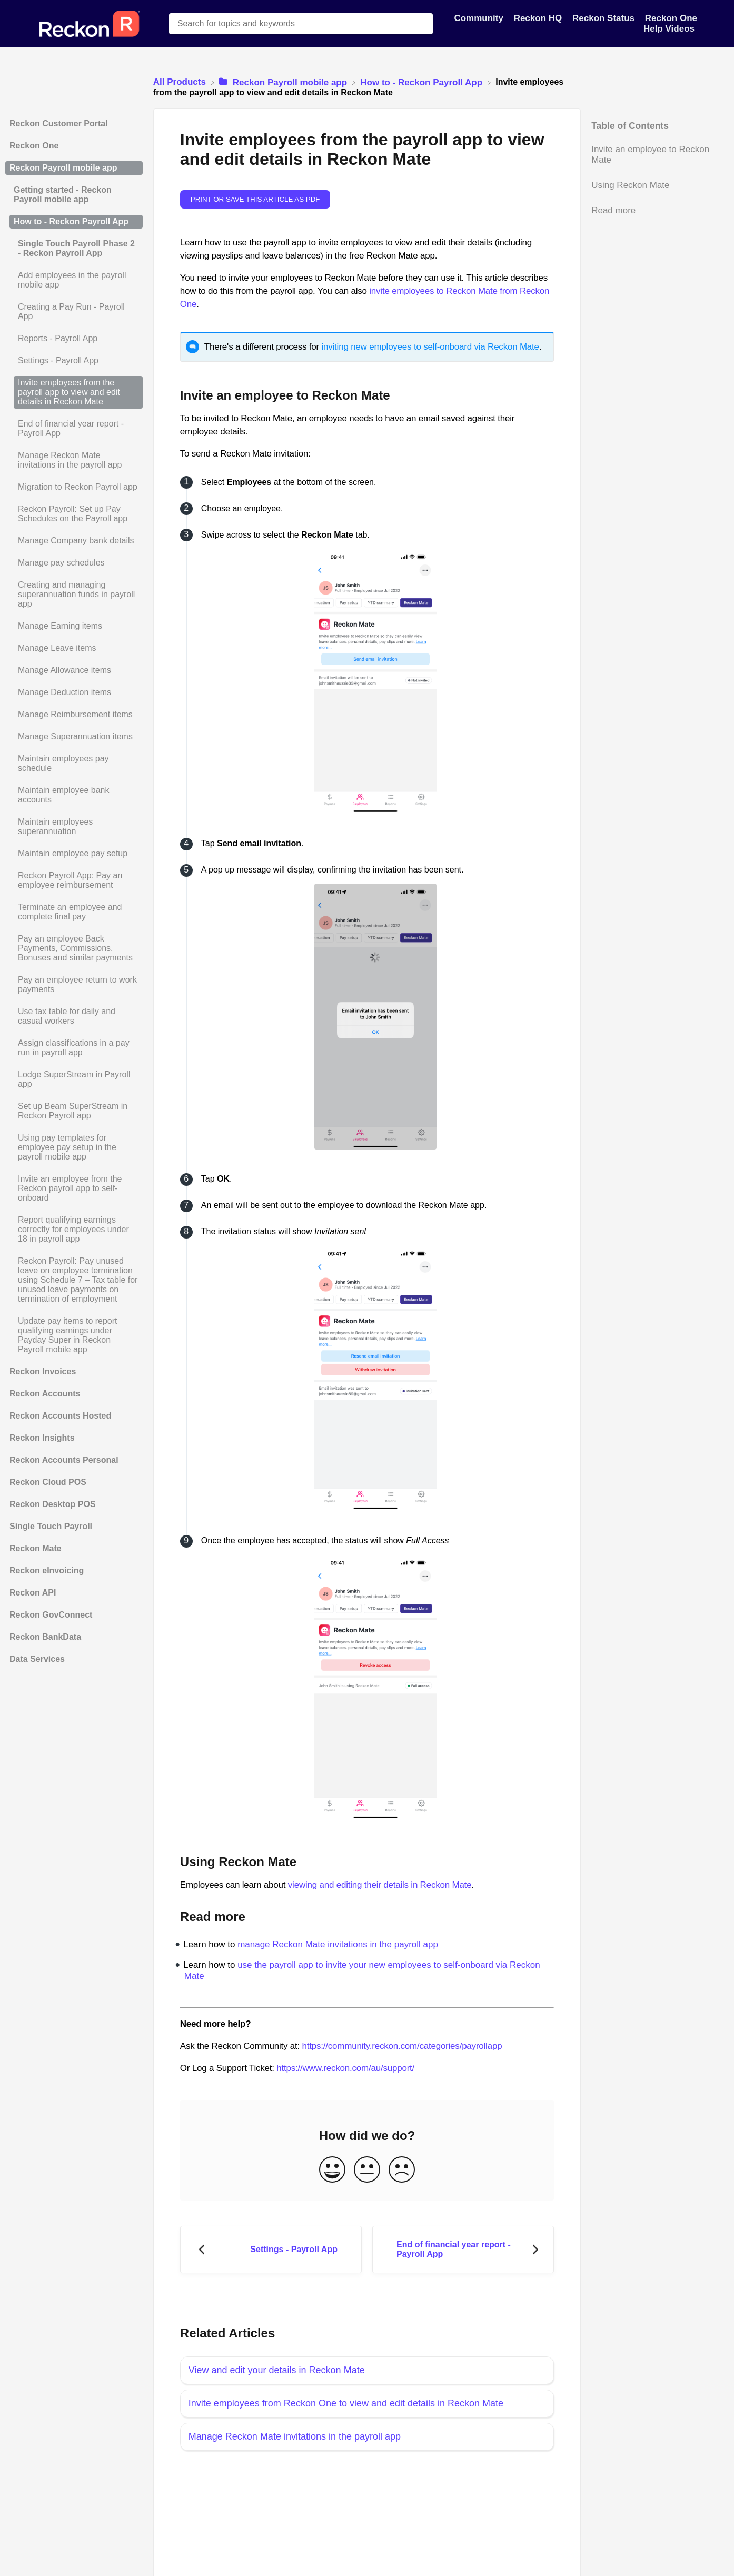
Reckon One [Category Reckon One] (33, 145)
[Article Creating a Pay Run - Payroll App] (74, 311)
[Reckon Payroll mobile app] (284, 82)
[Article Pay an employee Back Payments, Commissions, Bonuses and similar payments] (74, 948)
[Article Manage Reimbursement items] (74, 714)
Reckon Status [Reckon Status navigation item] (604, 18)
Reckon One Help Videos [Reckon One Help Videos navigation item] (670, 23)
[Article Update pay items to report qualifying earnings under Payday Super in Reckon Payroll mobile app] (74, 1335)
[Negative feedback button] (401, 2170)
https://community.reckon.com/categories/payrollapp (402, 2046)
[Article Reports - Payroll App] (74, 338)
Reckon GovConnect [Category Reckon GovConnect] (50, 1614)
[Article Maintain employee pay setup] (74, 853)
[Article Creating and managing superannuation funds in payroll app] (74, 594)
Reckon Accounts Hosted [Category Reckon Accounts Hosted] (60, 1415)
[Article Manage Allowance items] (74, 670)
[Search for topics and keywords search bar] (301, 23)
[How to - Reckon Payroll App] (422, 82)
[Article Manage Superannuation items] (74, 737)
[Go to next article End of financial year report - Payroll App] (463, 2250)
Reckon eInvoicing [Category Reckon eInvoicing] (46, 1570)
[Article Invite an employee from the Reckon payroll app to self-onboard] (74, 1188)
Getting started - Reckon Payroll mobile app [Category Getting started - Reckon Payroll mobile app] (63, 194)
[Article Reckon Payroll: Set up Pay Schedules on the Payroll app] (74, 514)
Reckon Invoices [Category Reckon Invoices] (42, 1371)
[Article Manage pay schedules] (74, 563)
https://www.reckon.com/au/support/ (345, 2068)
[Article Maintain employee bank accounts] (74, 795)
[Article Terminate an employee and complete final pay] (74, 912)
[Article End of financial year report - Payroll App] (74, 428)
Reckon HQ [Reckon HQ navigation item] (539, 18)
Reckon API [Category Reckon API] (32, 1592)
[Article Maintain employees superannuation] (74, 826)
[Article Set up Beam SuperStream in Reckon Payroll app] (74, 1111)
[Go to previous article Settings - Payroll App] (271, 2250)
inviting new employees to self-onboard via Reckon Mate (430, 347)
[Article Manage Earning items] (74, 626)
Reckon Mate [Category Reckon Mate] (35, 1548)
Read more (613, 210)
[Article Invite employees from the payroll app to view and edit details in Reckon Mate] (74, 392)
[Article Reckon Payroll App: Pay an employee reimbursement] (74, 880)
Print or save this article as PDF (255, 199)
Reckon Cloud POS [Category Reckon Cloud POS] (47, 1482)
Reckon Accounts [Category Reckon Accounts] (45, 1393)
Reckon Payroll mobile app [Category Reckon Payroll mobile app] (63, 167)
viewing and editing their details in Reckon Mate (380, 1885)
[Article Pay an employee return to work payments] (74, 984)
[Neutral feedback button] (367, 2170)
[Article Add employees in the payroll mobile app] (74, 280)
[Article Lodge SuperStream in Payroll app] (74, 1079)
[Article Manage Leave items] (74, 648)
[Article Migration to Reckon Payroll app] (74, 487)
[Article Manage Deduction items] (74, 692)
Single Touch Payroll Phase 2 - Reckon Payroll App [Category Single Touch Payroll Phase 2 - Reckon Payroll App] (76, 248)
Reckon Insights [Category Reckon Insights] (42, 1437)
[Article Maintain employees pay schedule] (74, 763)
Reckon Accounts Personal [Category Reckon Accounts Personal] (63, 1459)
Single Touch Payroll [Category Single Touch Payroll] (50, 1526)
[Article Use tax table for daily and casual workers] (74, 1016)
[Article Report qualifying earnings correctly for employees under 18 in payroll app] (74, 1229)
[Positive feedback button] (332, 2170)
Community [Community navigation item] (479, 18)
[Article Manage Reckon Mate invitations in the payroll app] (74, 460)
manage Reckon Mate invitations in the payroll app (337, 1944)
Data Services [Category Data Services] (37, 1658)
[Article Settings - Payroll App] (74, 361)
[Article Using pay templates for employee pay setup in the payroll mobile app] (74, 1147)
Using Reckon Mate (630, 185)
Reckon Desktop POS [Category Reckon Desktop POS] (52, 1504)
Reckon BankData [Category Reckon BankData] (45, 1636)
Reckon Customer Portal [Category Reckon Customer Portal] (58, 123)
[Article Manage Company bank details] (74, 541)
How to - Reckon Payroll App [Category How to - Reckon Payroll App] (71, 221)
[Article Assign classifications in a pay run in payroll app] (74, 1047)
